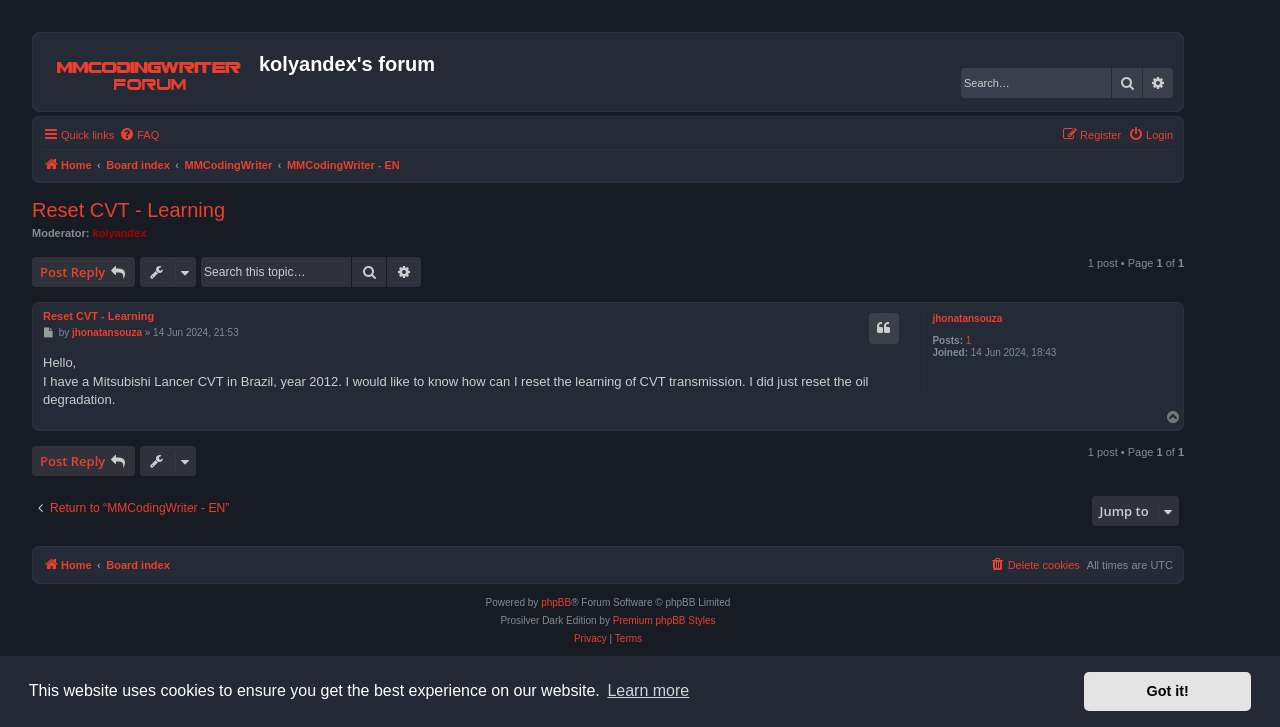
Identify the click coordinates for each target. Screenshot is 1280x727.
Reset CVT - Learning (128, 210)
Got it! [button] (1168, 691)
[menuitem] (139, 135)
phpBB (556, 602)
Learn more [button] (648, 690)
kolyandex (120, 233)
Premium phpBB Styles (664, 620)
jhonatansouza (967, 318)
